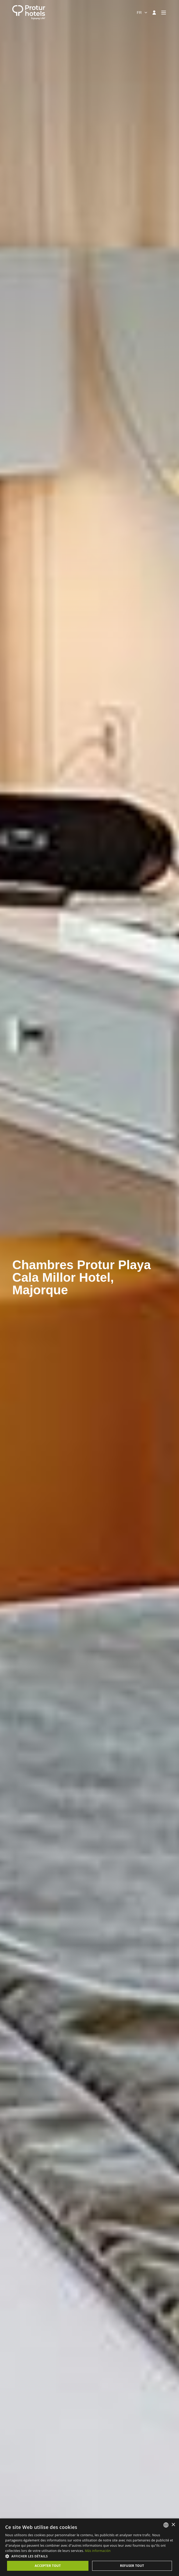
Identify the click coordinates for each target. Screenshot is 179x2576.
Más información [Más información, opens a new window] (97, 2551)
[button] (89, 2556)
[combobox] (142, 12)
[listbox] (166, 2525)
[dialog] (89, 2547)
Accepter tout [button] (48, 2565)
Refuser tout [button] (132, 2565)
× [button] (173, 2525)
